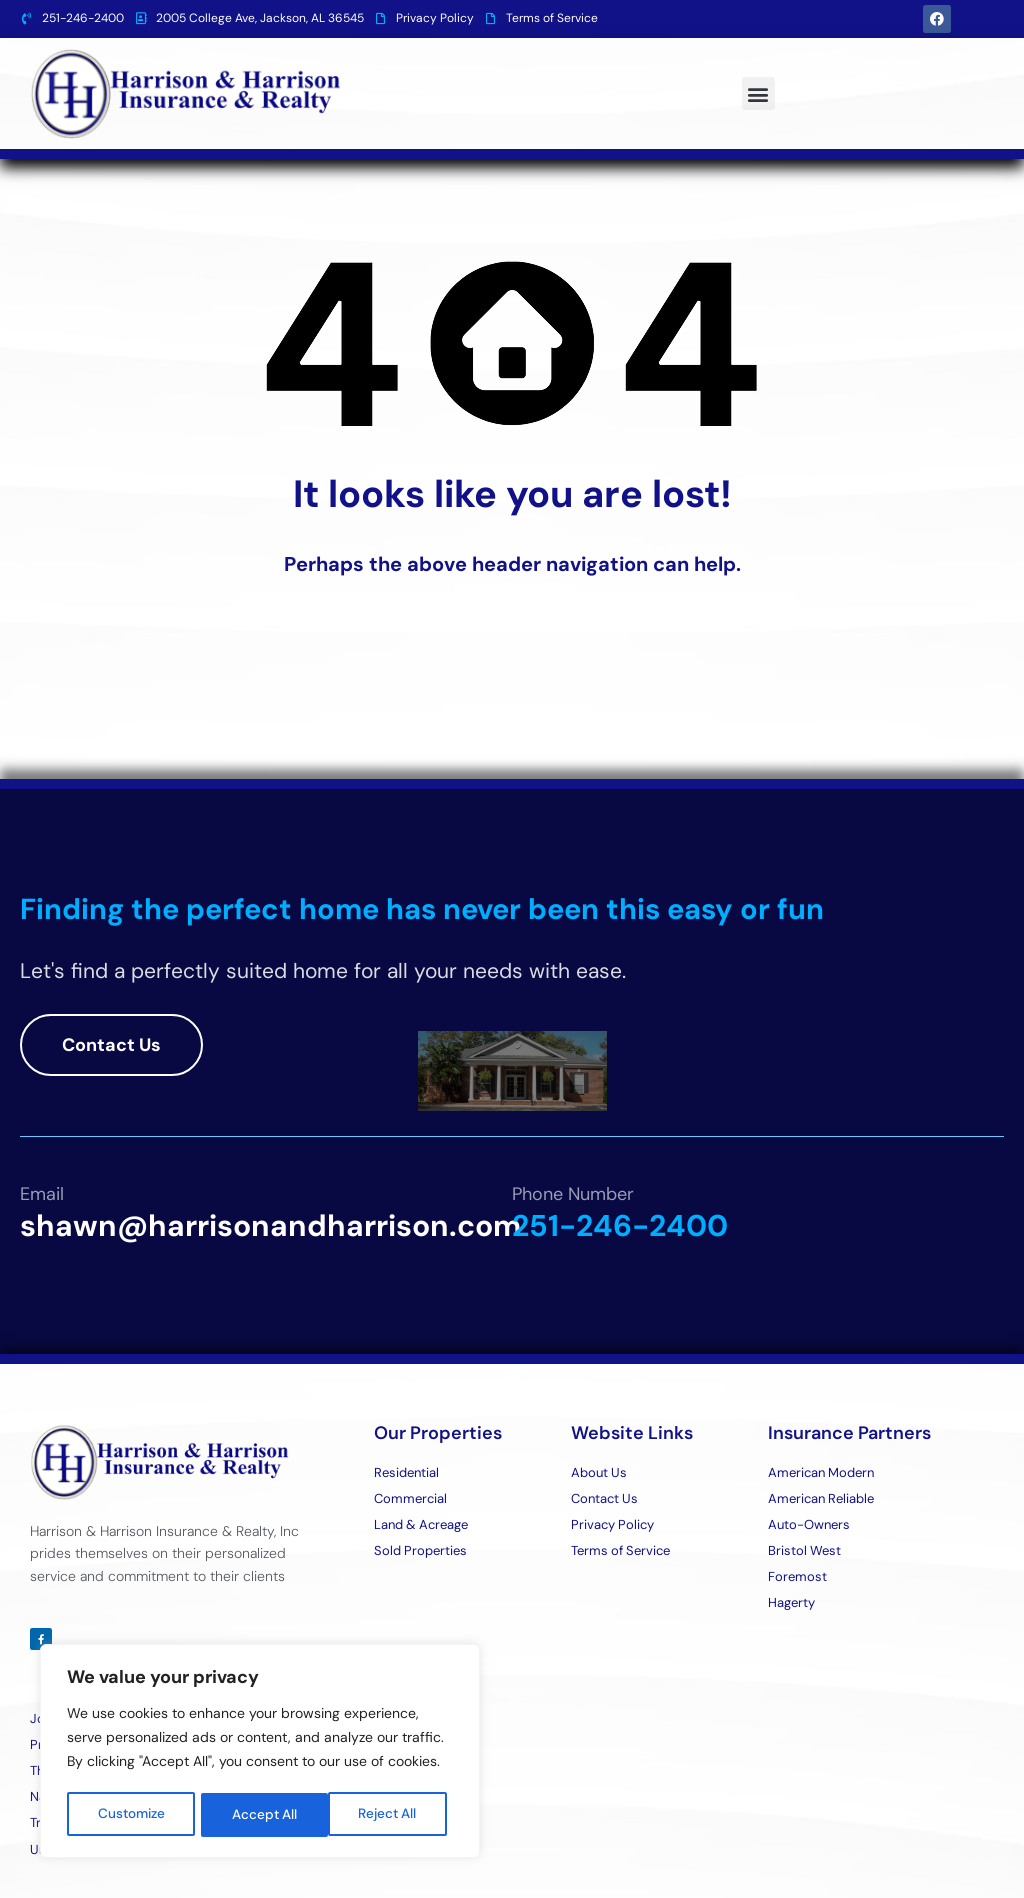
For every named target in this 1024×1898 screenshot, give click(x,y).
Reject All (262, 1815)
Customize (131, 1815)
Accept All (391, 1815)
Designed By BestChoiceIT (920, 1863)
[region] (260, 1753)
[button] (758, 93)
